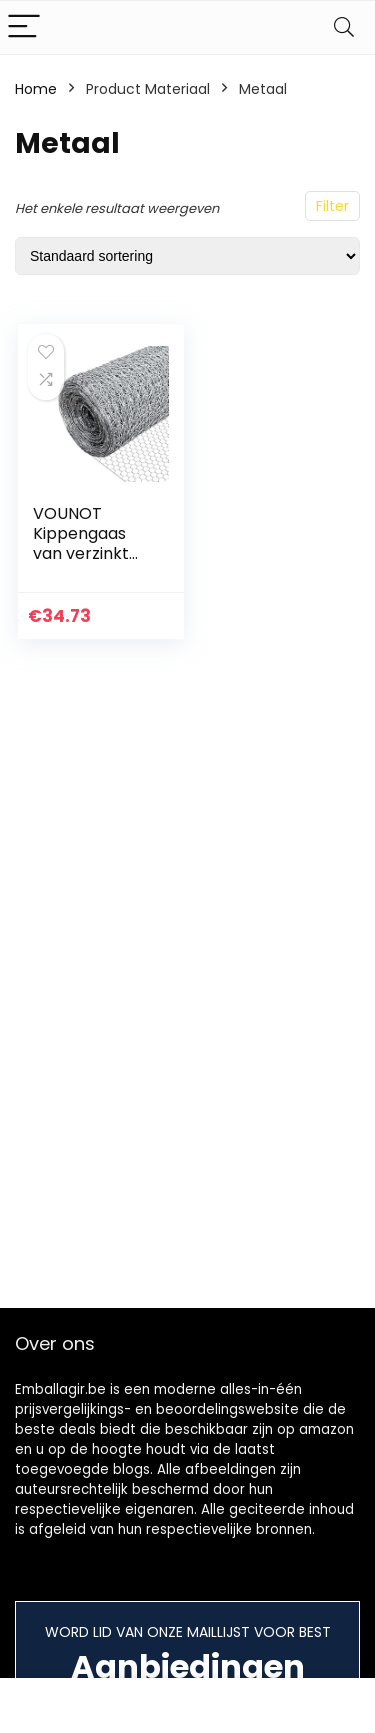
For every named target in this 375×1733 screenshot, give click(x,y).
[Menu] (24, 27)
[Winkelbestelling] (187, 256)
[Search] (344, 27)
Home (36, 89)
